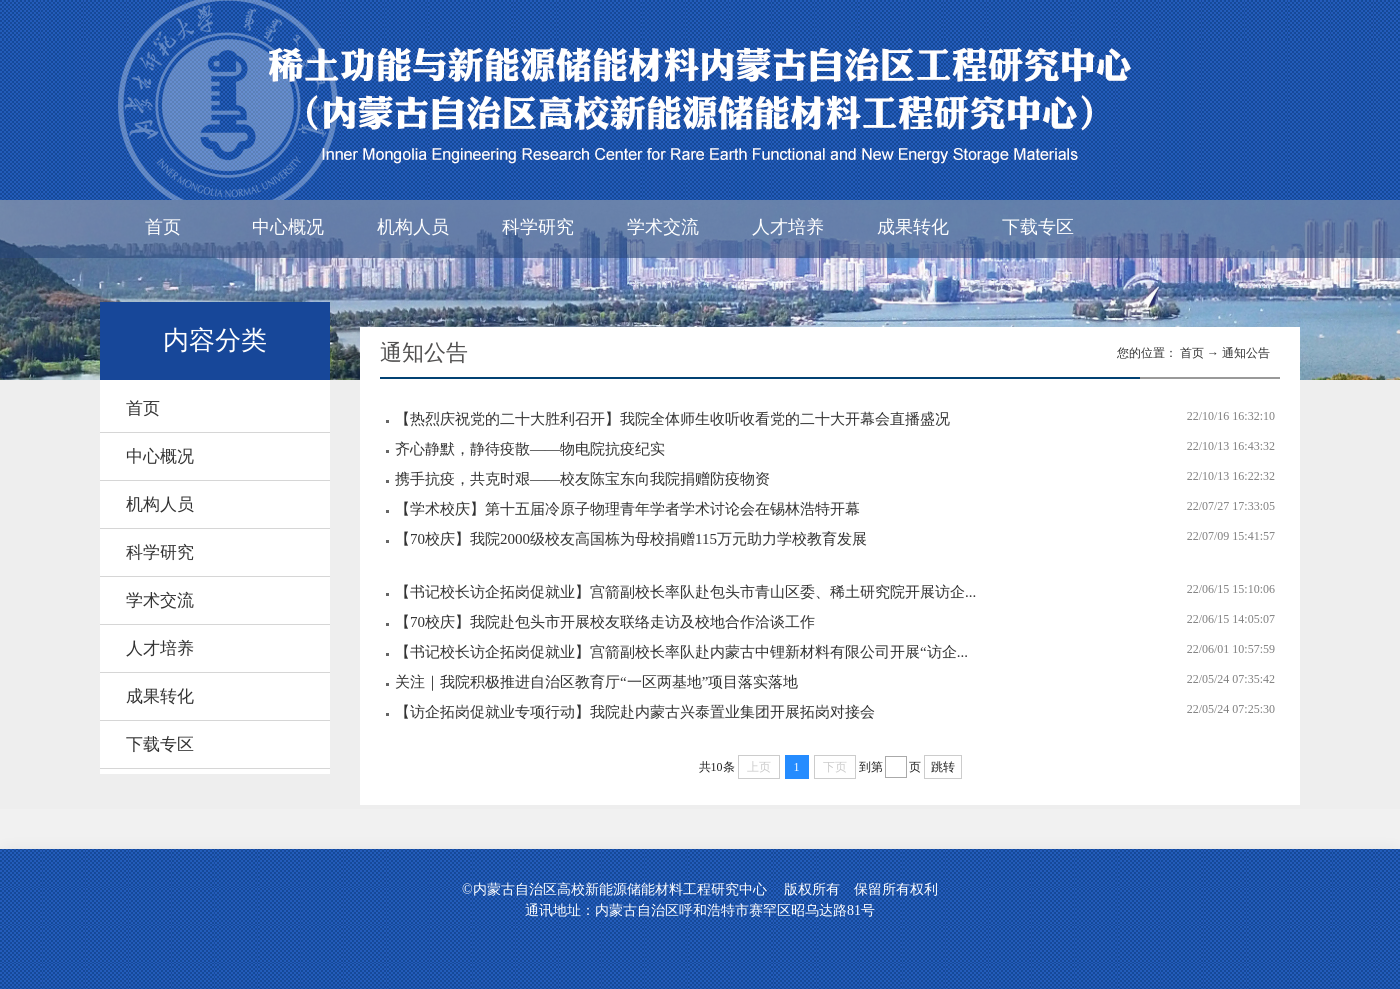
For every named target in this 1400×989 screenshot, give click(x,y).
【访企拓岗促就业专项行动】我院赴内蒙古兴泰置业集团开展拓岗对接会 (635, 712)
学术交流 (663, 227)
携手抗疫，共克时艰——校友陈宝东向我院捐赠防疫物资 (582, 479)
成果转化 (913, 227)
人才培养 (788, 227)
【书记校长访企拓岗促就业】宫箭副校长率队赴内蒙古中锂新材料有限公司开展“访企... (681, 652)
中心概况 (288, 227)
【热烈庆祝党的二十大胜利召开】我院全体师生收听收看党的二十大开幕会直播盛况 (672, 419)
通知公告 (1246, 353)
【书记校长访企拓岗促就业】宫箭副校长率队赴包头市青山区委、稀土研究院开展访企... (685, 592)
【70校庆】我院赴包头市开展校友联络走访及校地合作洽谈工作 (605, 622)
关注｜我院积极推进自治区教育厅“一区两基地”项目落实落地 (596, 682)
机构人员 (413, 227)
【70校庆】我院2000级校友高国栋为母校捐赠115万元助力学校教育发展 (631, 539)
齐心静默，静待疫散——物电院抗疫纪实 (530, 449)
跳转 (943, 767)
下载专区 (1038, 227)
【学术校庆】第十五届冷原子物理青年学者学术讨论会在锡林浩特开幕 (627, 509)
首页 (163, 227)
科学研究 (538, 227)
